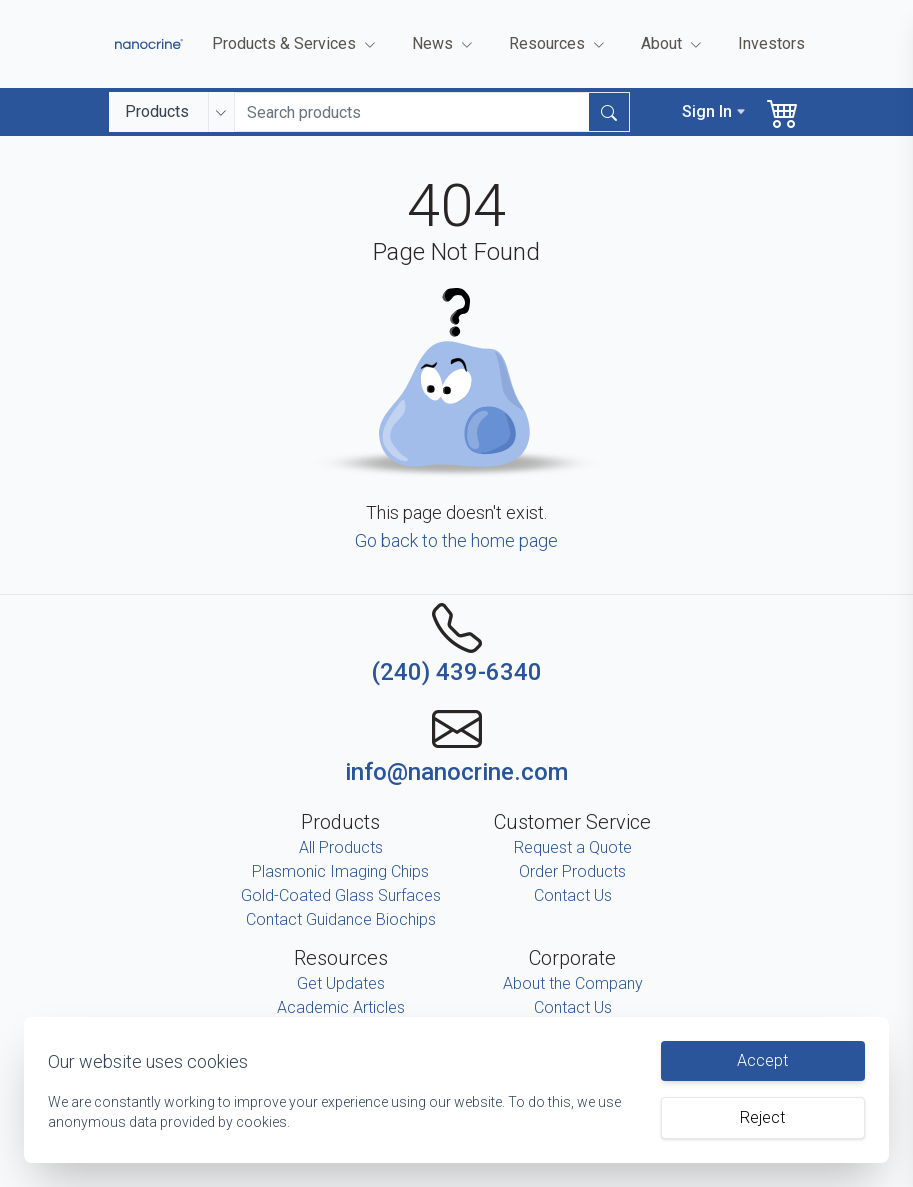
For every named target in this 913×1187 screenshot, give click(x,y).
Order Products (572, 871)
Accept (762, 1060)
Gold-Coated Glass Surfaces (341, 895)
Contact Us (573, 895)
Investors (771, 43)
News (444, 44)
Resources (559, 44)
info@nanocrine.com (456, 772)
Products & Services (296, 44)
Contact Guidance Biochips (341, 919)
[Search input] (412, 112)
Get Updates (341, 983)
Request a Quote (573, 847)
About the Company (573, 983)
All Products (341, 847)
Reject (762, 1117)
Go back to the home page (456, 540)
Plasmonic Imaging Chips (340, 871)
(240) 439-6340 (456, 672)
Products (157, 111)
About (673, 44)
